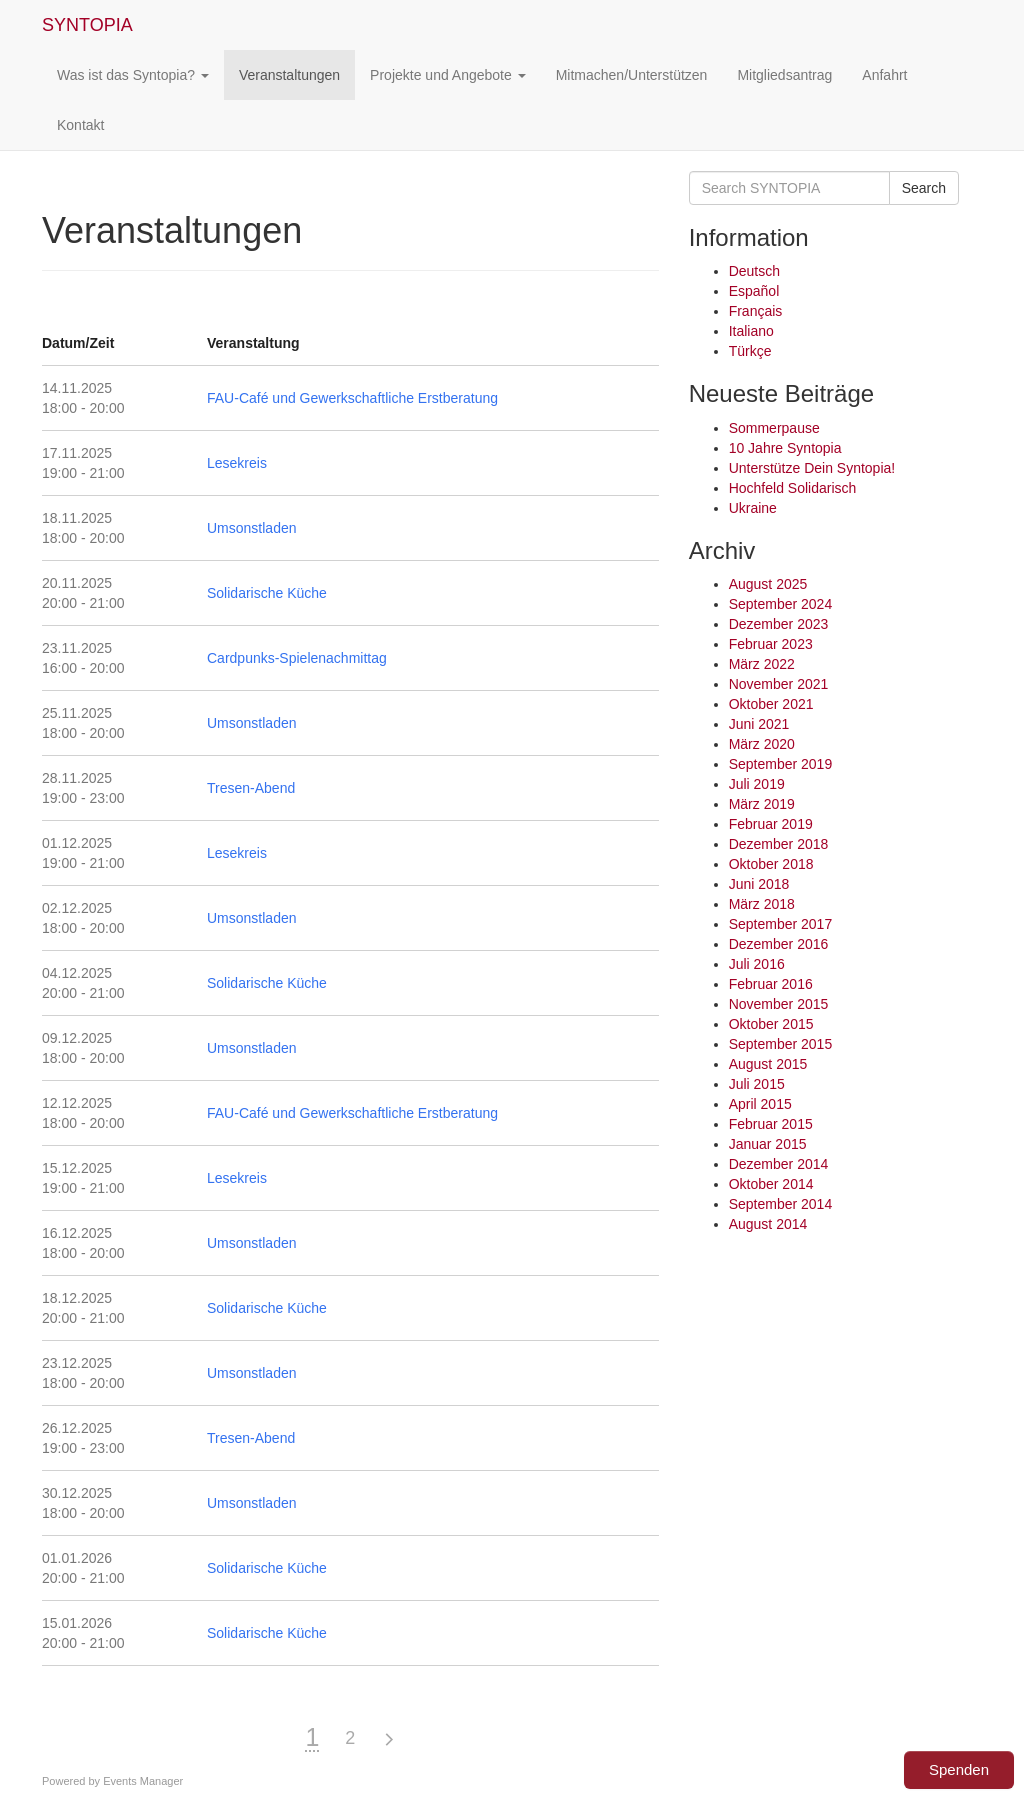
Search (924, 188)
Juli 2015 (757, 1084)
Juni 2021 (759, 724)
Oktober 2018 (771, 864)
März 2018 (762, 904)
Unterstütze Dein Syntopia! (812, 468)
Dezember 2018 (779, 844)
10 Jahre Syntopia (785, 448)
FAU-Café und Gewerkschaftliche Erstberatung (352, 398)
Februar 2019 (771, 824)
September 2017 (781, 924)
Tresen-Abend (251, 788)
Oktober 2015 (771, 1024)
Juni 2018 (759, 884)
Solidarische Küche (267, 593)
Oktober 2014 (771, 1184)
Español (754, 291)
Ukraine (753, 508)
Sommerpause (774, 428)
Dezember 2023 (779, 624)
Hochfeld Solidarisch (793, 488)
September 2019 (781, 764)
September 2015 (781, 1044)
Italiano (751, 331)
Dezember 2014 (779, 1164)
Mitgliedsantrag (784, 75)
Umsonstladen (252, 528)
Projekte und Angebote (448, 75)
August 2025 (768, 584)
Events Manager (143, 1781)
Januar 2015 (768, 1144)
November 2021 (779, 684)
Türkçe (750, 351)
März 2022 (762, 664)
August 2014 (768, 1224)
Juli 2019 (757, 784)
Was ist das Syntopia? (133, 75)
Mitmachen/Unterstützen (632, 75)
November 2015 (779, 1004)
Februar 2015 (771, 1124)
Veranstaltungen (289, 75)
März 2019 (762, 804)
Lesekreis (237, 463)
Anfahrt (884, 75)
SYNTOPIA (87, 25)
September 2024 (781, 604)
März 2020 (762, 744)
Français (756, 311)
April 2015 (760, 1104)
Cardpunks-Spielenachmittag (297, 658)
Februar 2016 (771, 984)
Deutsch (754, 271)
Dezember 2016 (779, 944)
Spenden (959, 1769)
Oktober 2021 (771, 704)
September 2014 (781, 1204)
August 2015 (768, 1064)
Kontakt (80, 125)
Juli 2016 (757, 964)
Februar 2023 (771, 644)
